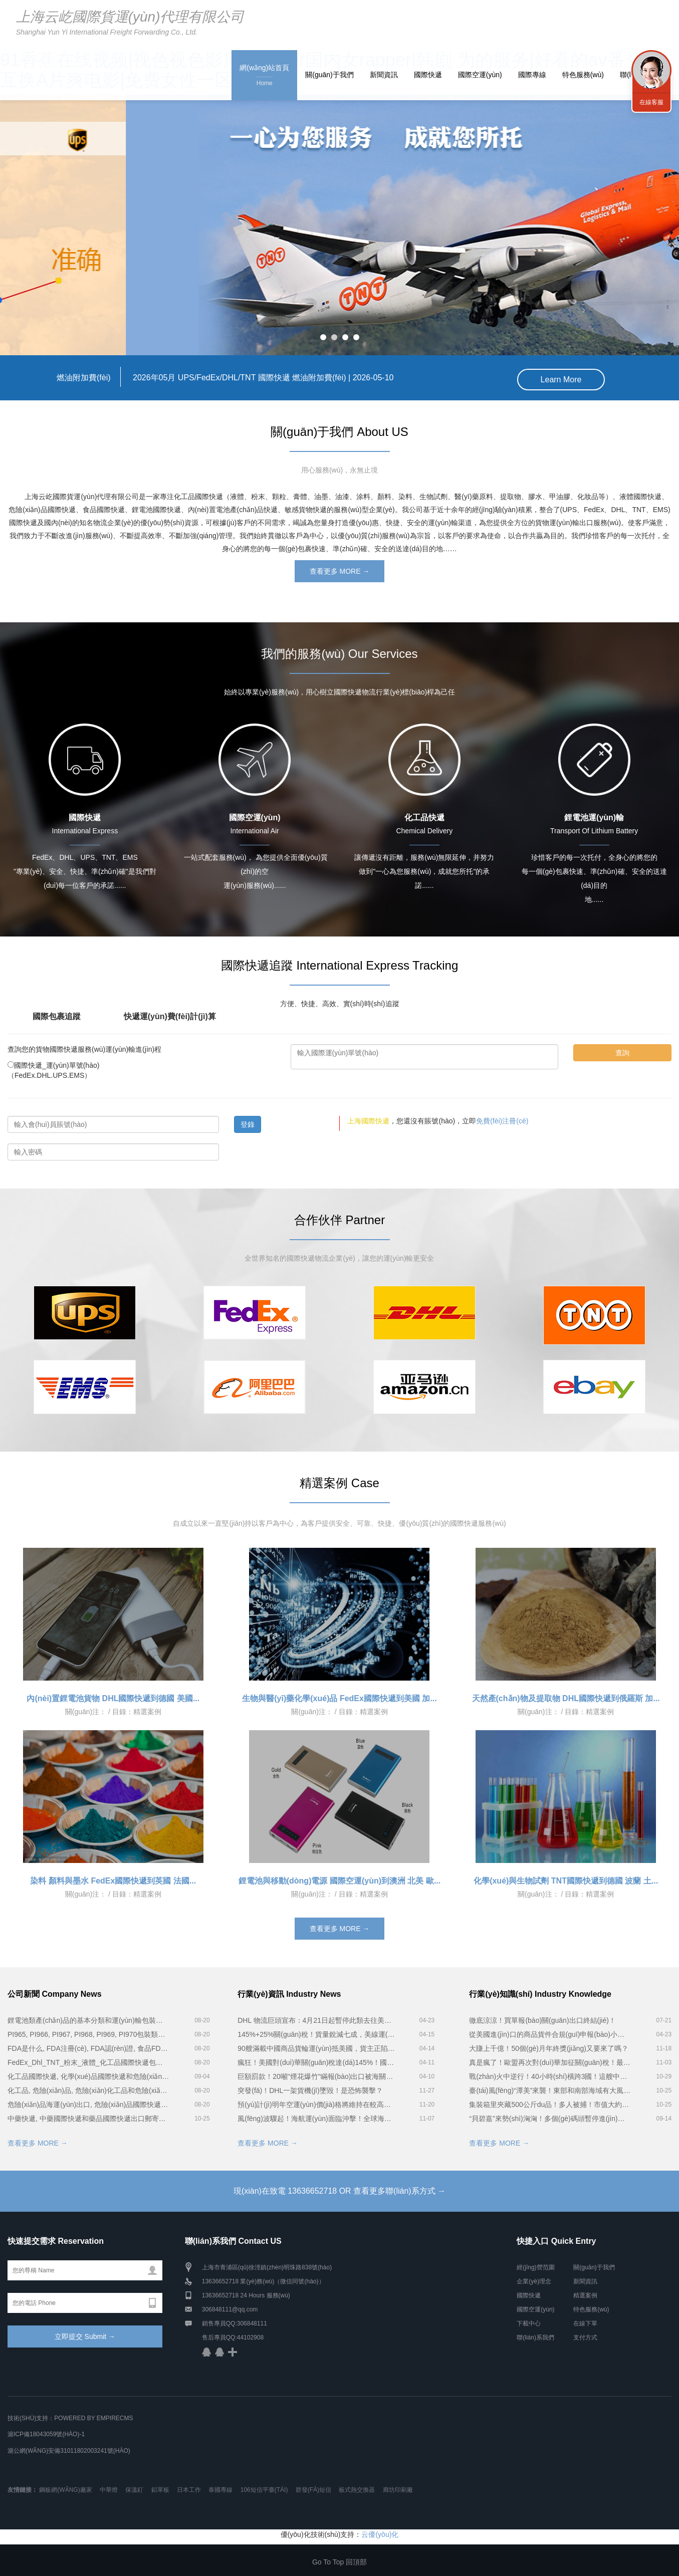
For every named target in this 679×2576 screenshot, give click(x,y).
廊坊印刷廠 (398, 2488)
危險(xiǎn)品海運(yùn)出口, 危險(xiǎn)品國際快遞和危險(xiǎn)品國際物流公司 (88, 2103)
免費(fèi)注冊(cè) (502, 1120)
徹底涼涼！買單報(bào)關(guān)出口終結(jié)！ (542, 2019)
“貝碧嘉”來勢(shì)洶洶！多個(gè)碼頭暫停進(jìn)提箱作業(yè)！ (550, 2117)
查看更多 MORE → (340, 570)
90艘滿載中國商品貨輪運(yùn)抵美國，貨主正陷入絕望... (316, 2047)
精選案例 (585, 2294)
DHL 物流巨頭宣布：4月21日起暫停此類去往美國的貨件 (316, 2019)
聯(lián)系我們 (535, 2336)
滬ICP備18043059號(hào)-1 (46, 2433)
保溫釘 (134, 2488)
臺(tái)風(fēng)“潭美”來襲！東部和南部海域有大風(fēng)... (550, 2089)
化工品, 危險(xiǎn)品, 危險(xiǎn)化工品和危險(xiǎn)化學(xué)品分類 (88, 2089)
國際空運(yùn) (480, 75)
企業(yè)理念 (534, 2280)
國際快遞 (428, 75)
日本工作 (189, 2488)
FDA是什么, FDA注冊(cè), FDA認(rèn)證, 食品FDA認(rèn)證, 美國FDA (88, 2047)
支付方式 (585, 2336)
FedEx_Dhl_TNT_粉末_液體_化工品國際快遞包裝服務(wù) (88, 2061)
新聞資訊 (384, 75)
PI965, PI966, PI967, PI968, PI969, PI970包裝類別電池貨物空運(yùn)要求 (88, 2033)
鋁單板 (160, 2488)
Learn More (561, 378)
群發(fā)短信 (313, 2488)
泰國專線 (220, 2488)
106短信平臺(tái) (264, 2488)
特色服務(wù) (583, 75)
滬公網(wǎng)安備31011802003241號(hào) (69, 2449)
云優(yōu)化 (379, 2533)
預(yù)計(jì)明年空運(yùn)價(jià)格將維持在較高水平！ (316, 2103)
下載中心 (529, 2322)
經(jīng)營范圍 (535, 2266)
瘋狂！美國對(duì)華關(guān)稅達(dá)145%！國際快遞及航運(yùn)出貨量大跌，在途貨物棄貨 (316, 2061)
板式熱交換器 (357, 2488)
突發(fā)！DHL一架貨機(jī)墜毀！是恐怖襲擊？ (310, 2089)
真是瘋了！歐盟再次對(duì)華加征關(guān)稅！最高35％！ (550, 2061)
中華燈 (109, 2488)
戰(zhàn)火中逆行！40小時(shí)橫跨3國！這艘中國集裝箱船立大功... (550, 2075)
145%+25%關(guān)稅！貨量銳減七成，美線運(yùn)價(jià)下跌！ (316, 2033)
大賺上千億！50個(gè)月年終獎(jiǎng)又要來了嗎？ (548, 2047)
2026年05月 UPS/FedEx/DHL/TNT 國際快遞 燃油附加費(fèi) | (225, 377)
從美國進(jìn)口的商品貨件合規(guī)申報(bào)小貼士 (550, 2033)
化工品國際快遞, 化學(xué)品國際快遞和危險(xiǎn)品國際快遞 (88, 2075)
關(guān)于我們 (329, 75)
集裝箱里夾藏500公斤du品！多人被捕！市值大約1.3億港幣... (550, 2103)
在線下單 (585, 2322)
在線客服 (651, 102)
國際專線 (532, 75)
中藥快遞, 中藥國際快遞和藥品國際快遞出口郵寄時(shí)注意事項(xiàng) (88, 2117)
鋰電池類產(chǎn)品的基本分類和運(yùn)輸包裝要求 (88, 2019)
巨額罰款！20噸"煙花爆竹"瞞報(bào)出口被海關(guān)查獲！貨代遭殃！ (316, 2075)
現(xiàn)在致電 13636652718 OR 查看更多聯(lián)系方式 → (339, 2189)
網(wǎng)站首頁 (264, 76)
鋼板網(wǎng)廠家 (65, 2488)
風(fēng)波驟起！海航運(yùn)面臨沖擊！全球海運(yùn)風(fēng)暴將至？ (316, 2117)
